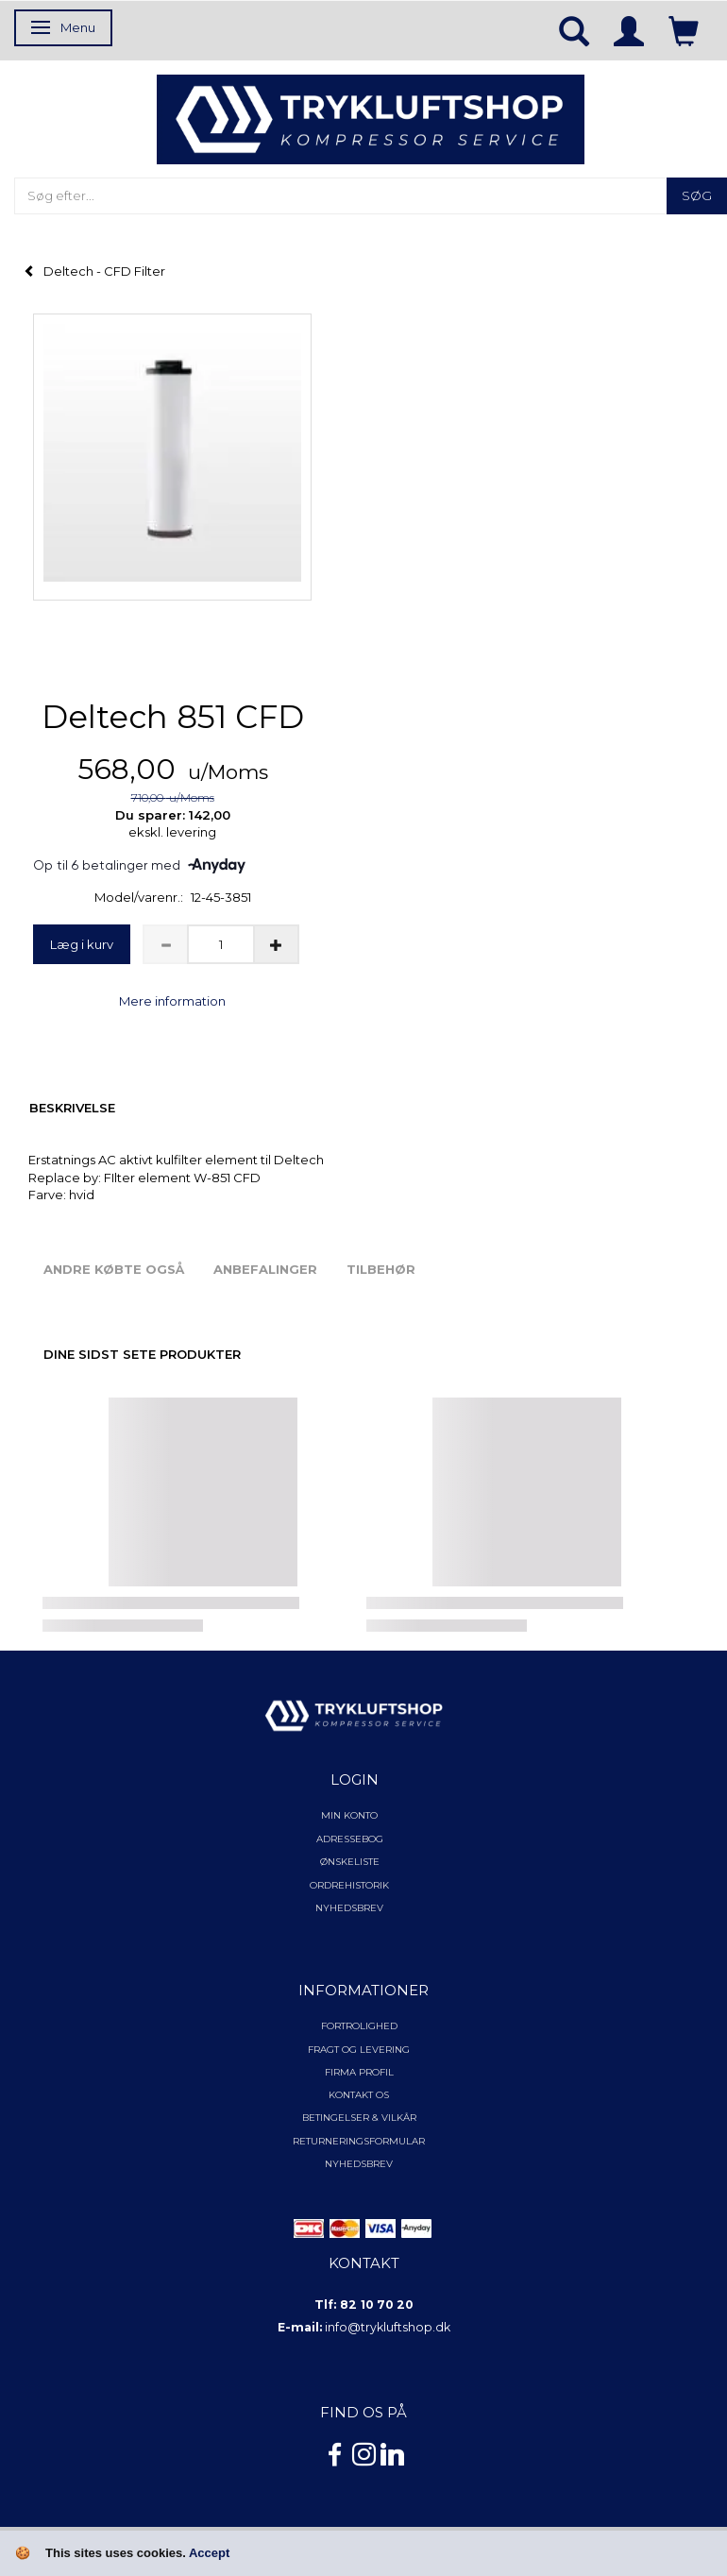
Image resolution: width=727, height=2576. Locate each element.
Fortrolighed (359, 2026)
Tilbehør (381, 1269)
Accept (209, 2553)
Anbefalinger (265, 1269)
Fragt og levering (359, 2049)
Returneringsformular (359, 2141)
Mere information (172, 1000)
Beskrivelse (72, 1107)
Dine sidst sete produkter (142, 1354)
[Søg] (697, 196)
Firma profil (359, 2072)
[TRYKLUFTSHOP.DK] (370, 118)
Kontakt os (359, 2095)
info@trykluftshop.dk (387, 2327)
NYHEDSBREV (359, 2164)
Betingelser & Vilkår (359, 2117)
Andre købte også (113, 1269)
